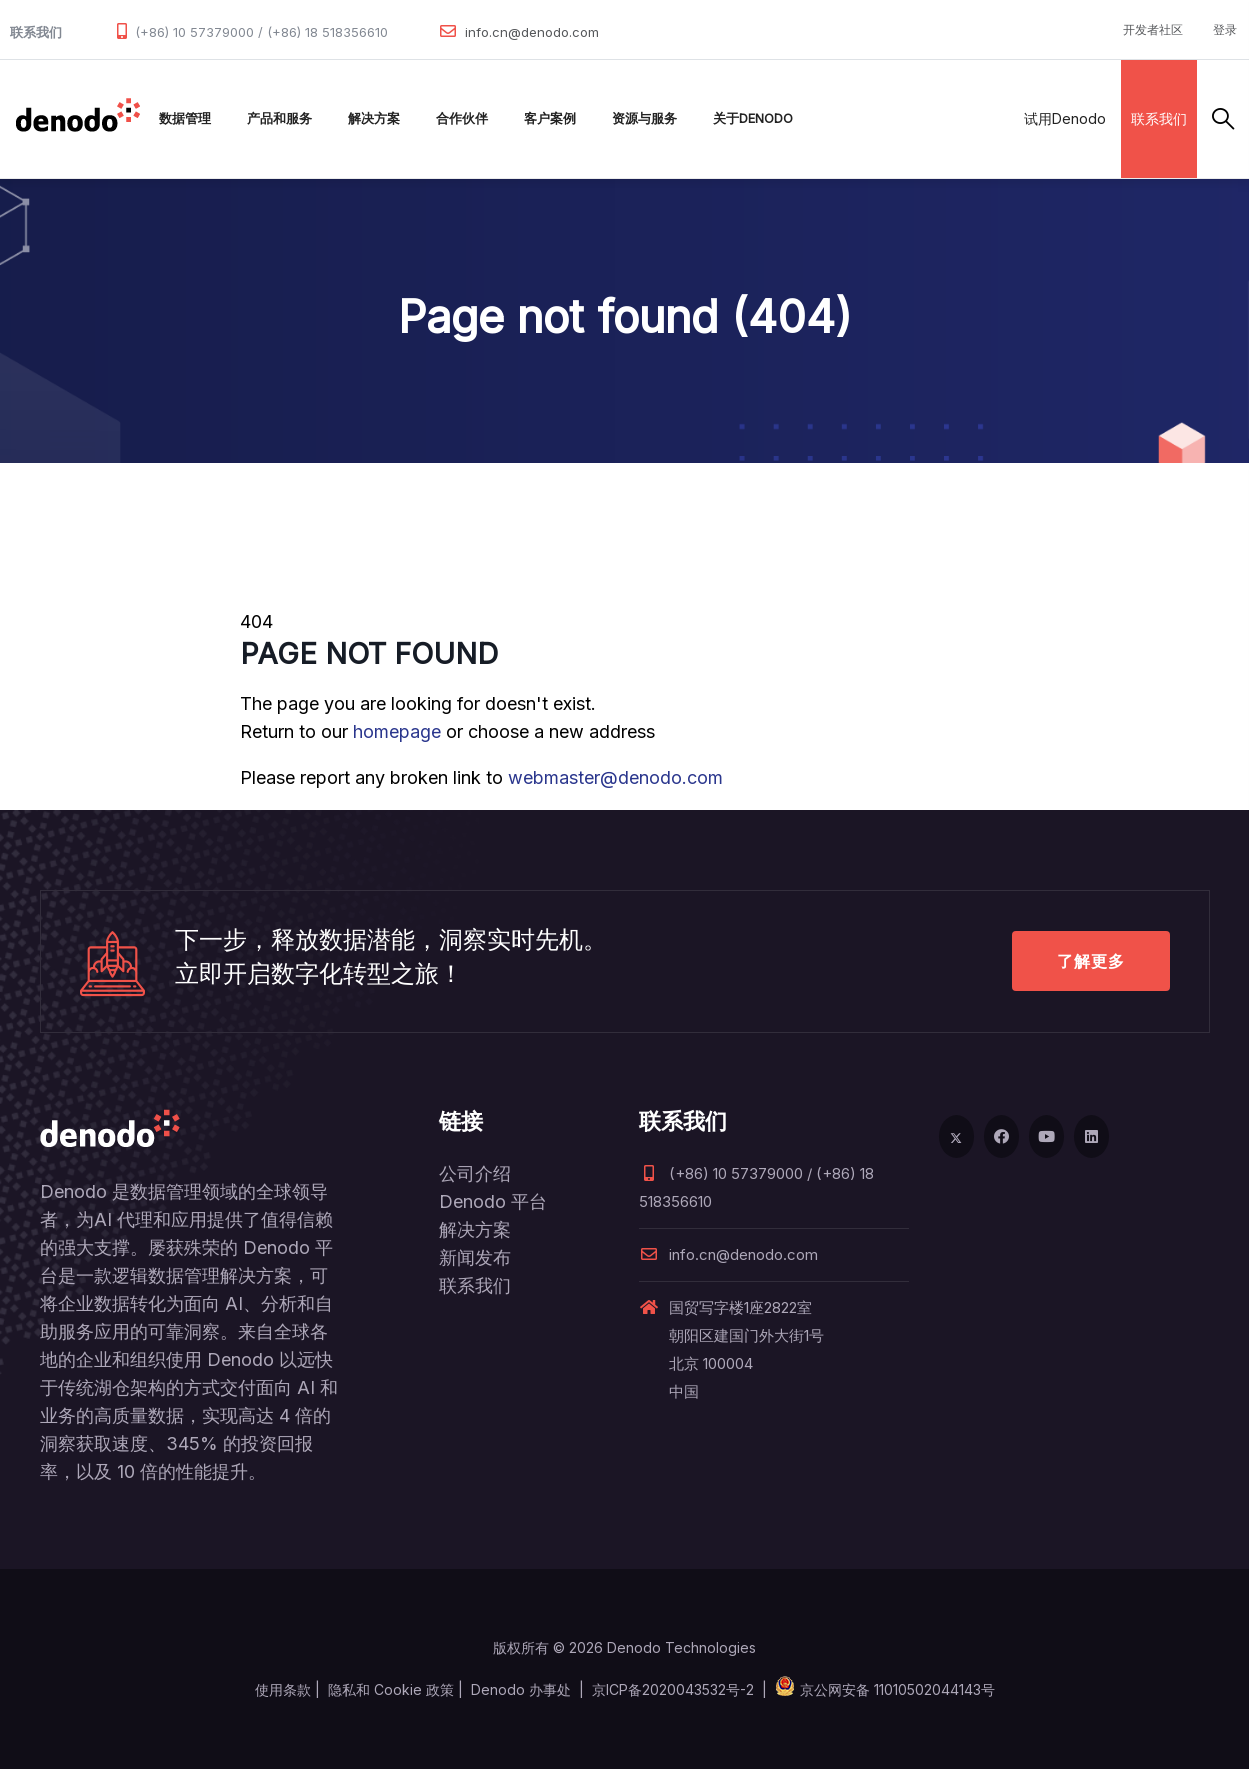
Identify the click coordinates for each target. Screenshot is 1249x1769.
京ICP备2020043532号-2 (673, 1689)
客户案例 (550, 118)
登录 (1225, 29)
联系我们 (1159, 118)
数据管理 (185, 118)
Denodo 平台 (493, 1201)
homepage (397, 731)
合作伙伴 (462, 118)
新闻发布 (475, 1257)
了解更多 (1091, 961)
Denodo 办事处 (521, 1689)
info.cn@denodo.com (532, 32)
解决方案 (374, 118)
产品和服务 (279, 118)
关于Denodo (753, 118)
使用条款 (283, 1689)
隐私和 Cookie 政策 (391, 1689)
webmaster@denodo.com (615, 777)
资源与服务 (644, 118)
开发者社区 (1153, 29)
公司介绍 (475, 1173)
